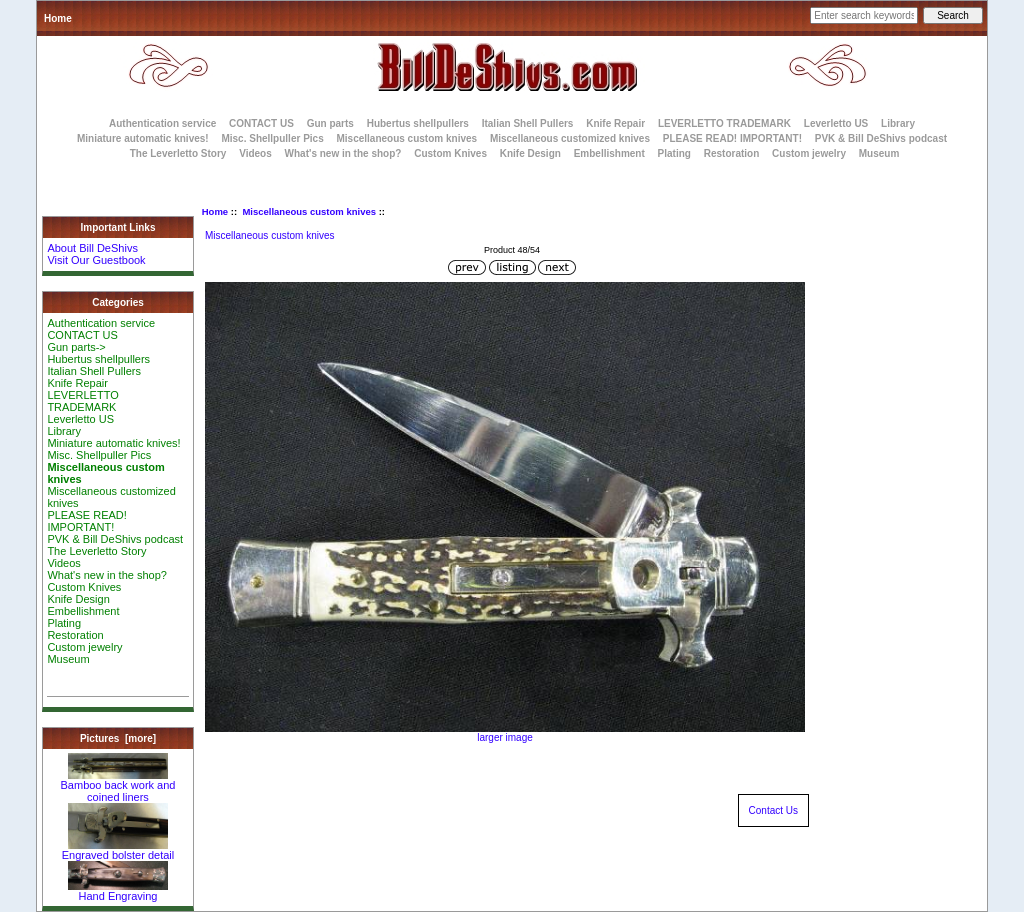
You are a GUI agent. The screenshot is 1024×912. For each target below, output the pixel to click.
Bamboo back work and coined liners (118, 786)
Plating (674, 153)
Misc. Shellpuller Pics (272, 138)
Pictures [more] (118, 738)
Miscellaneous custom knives (309, 211)
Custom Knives (450, 153)
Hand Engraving (118, 891)
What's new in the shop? (343, 153)
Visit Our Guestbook (96, 260)
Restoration (732, 153)
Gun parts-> (76, 347)
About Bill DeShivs (92, 248)
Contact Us (773, 810)
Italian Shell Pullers (528, 123)
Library (898, 123)
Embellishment (609, 153)
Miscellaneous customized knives (570, 138)
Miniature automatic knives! (143, 138)
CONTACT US (261, 123)
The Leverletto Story (178, 153)
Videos (255, 153)
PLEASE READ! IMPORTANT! (732, 138)
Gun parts (330, 123)
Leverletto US (836, 123)
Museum (68, 659)
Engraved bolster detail (118, 850)
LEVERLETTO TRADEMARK (724, 123)
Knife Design (530, 153)
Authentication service (162, 123)
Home (58, 18)
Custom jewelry (809, 153)
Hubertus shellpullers (418, 123)
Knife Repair (615, 123)
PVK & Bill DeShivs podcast (881, 138)
